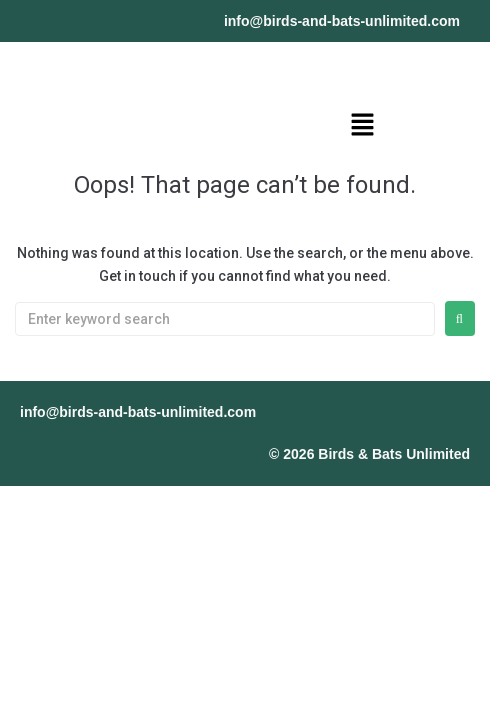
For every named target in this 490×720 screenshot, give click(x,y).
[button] (362, 126)
